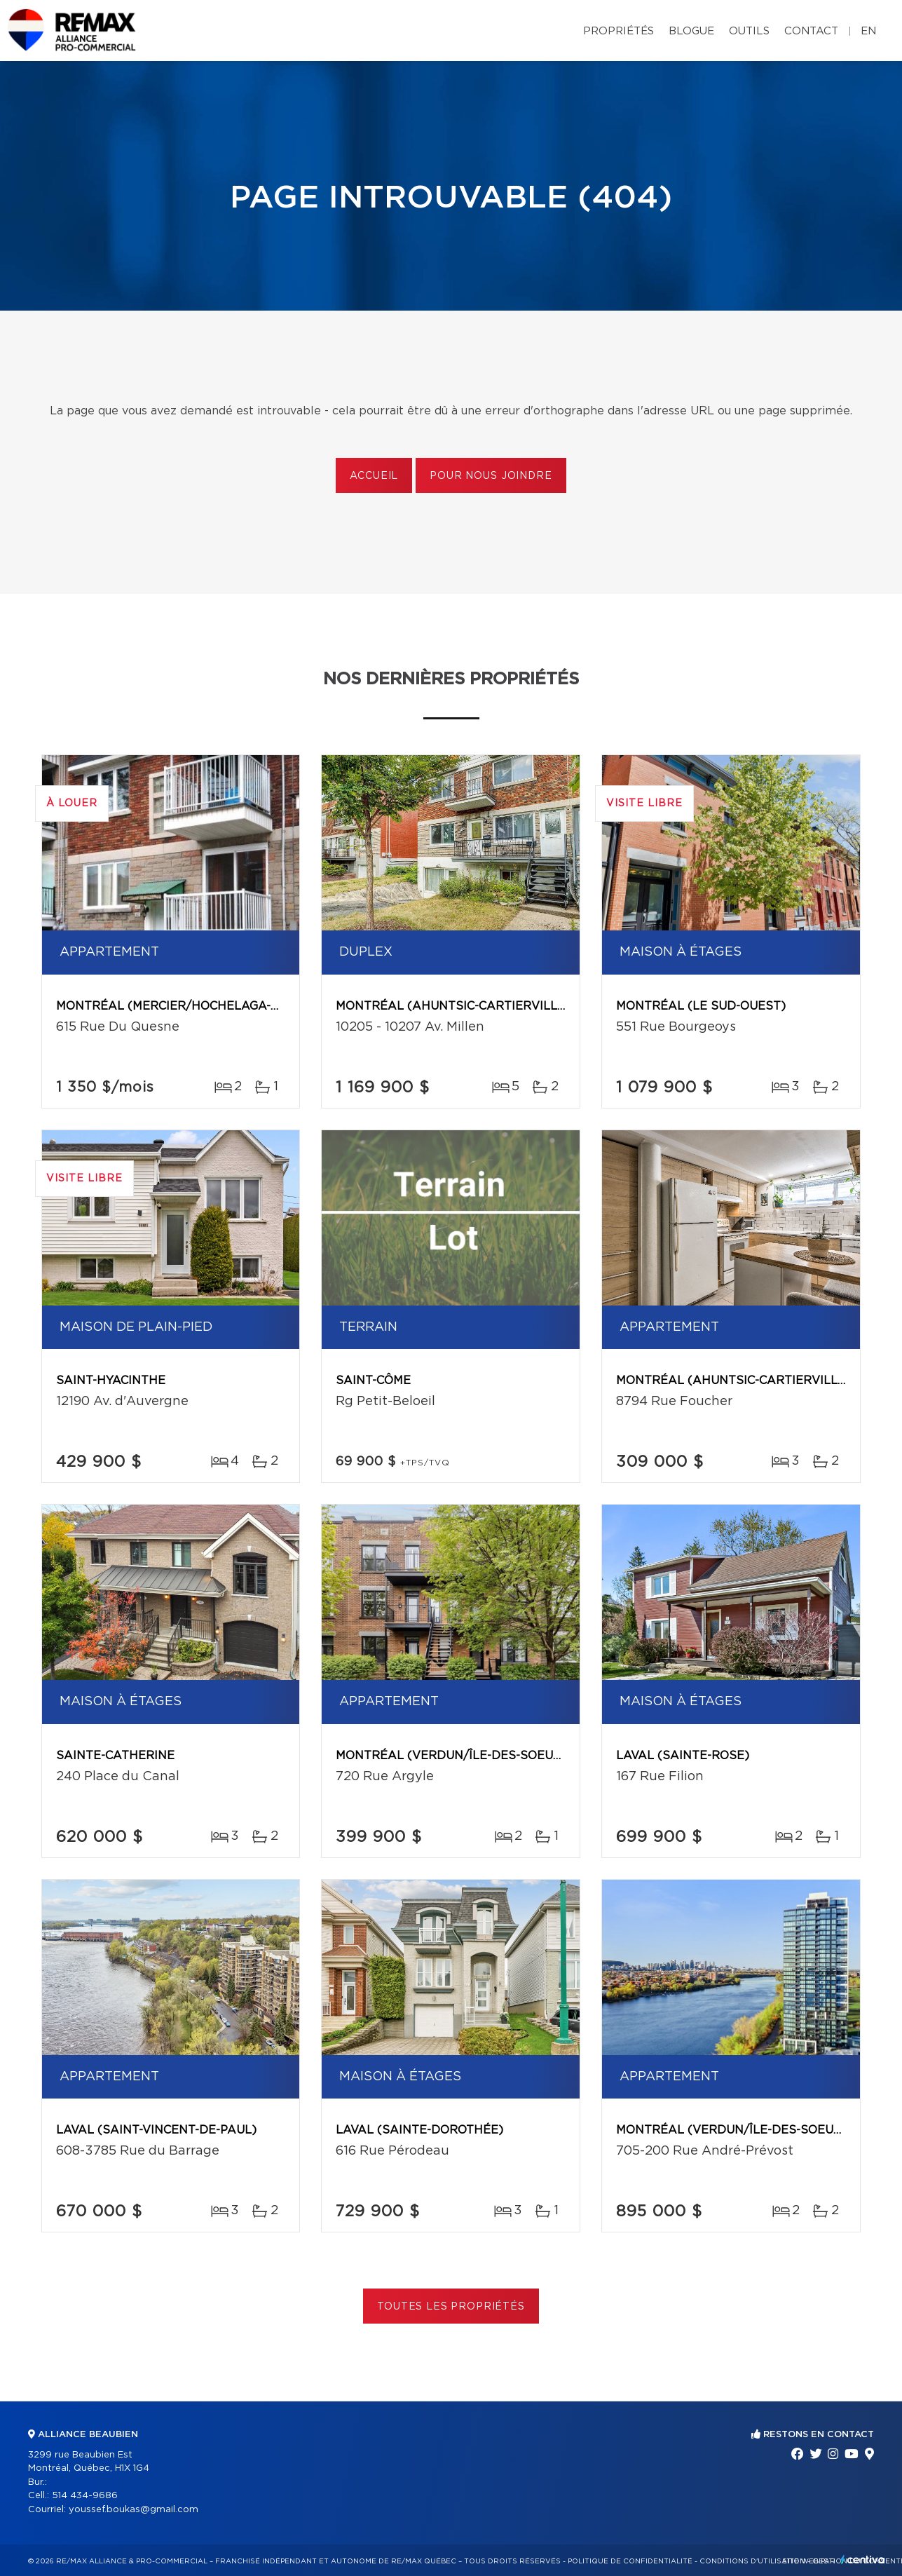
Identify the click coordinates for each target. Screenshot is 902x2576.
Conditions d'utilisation (752, 2561)
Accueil (374, 476)
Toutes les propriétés (451, 2307)
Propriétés (618, 31)
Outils (749, 31)
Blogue (691, 31)
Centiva (862, 2559)
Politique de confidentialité (630, 2561)
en (868, 31)
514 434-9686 (85, 2495)
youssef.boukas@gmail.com (133, 2509)
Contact (811, 31)
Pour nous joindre (491, 476)
